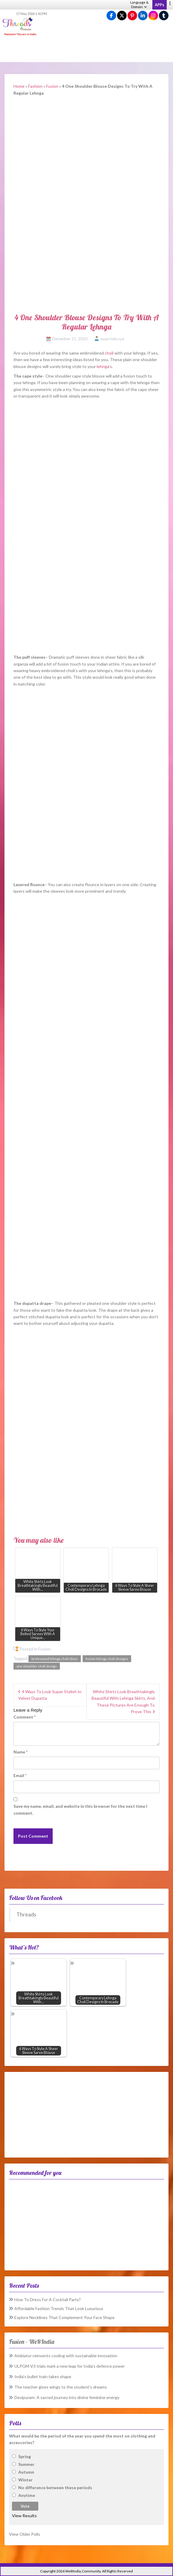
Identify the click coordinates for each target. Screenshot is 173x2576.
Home (19, 86)
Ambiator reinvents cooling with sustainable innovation (65, 2355)
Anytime (26, 2495)
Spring (24, 2456)
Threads (26, 1914)
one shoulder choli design (36, 1666)
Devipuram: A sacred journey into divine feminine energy (66, 2397)
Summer (26, 2464)
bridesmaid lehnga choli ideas (54, 1659)
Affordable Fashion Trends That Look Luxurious (58, 2308)
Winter (25, 2479)
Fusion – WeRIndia (31, 2341)
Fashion (35, 86)
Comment (24, 1716)
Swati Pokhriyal (112, 339)
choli (109, 352)
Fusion (52, 86)
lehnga (103, 366)
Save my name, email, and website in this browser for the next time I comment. (80, 1809)
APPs (159, 4)
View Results (24, 2515)
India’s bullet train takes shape (42, 2376)
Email (20, 1775)
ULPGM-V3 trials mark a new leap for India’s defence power (69, 2366)
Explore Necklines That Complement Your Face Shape (64, 2317)
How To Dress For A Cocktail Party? (47, 2299)
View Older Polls (24, 2534)
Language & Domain (139, 4)
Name (20, 1751)
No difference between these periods (55, 2487)
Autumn (26, 2472)
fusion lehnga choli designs (107, 1659)
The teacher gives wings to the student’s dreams (60, 2386)
